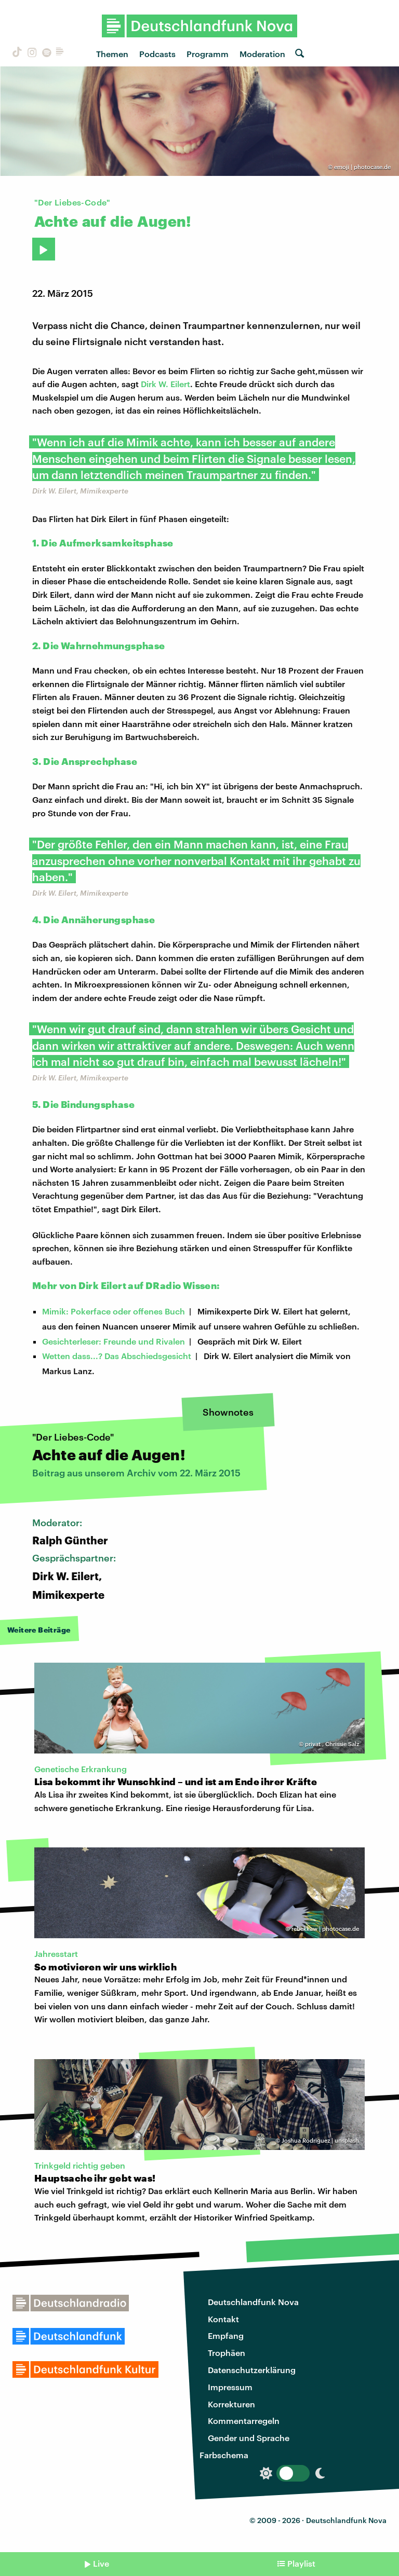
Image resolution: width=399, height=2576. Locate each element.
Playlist (301, 2563)
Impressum (230, 2387)
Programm (208, 54)
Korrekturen (231, 2404)
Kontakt (223, 2319)
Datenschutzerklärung (252, 2370)
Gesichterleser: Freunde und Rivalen (113, 1341)
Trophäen (226, 2353)
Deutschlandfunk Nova (253, 2302)
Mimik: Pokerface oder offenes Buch (113, 1311)
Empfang (226, 2335)
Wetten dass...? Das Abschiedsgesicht (116, 1356)
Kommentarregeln (244, 2421)
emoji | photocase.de (362, 166)
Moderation (262, 54)
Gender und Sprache (248, 2438)
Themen (112, 54)
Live (101, 2563)
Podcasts (157, 54)
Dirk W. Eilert (165, 384)
